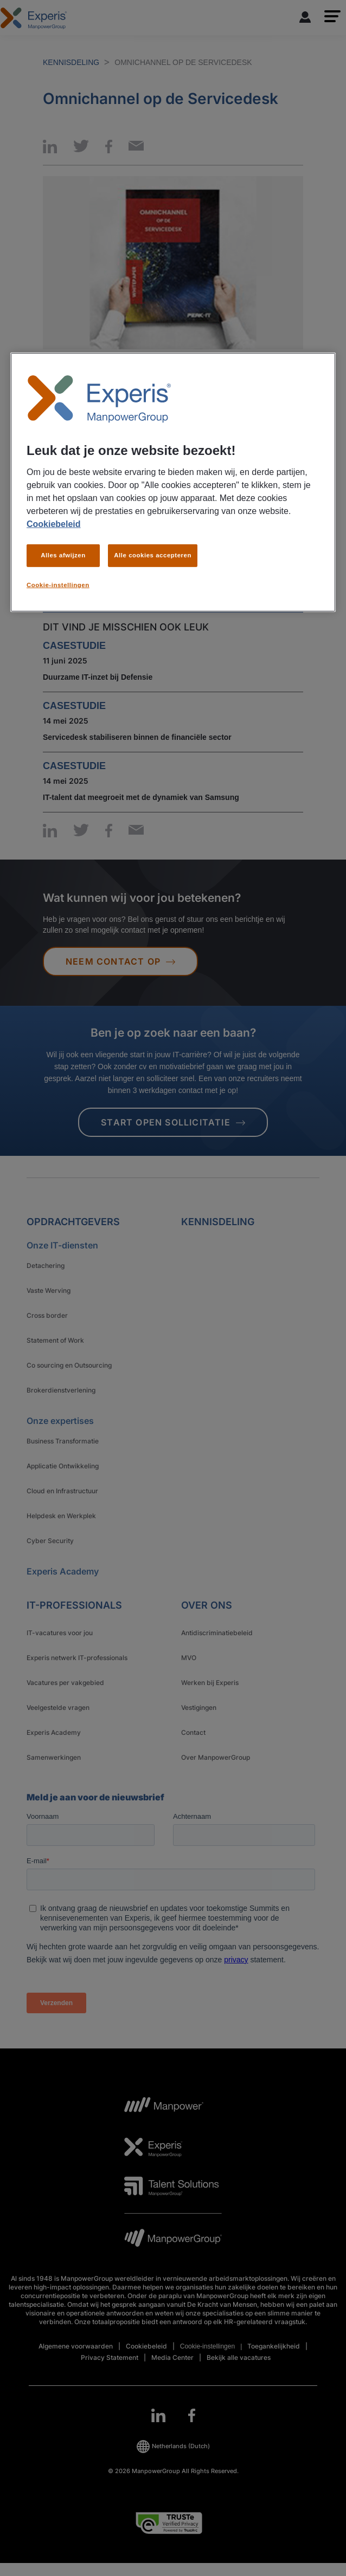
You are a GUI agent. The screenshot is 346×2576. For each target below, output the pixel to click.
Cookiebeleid (54, 524)
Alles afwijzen (63, 555)
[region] (173, 482)
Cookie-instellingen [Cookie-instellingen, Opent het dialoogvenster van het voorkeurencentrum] (58, 585)
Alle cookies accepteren (152, 555)
